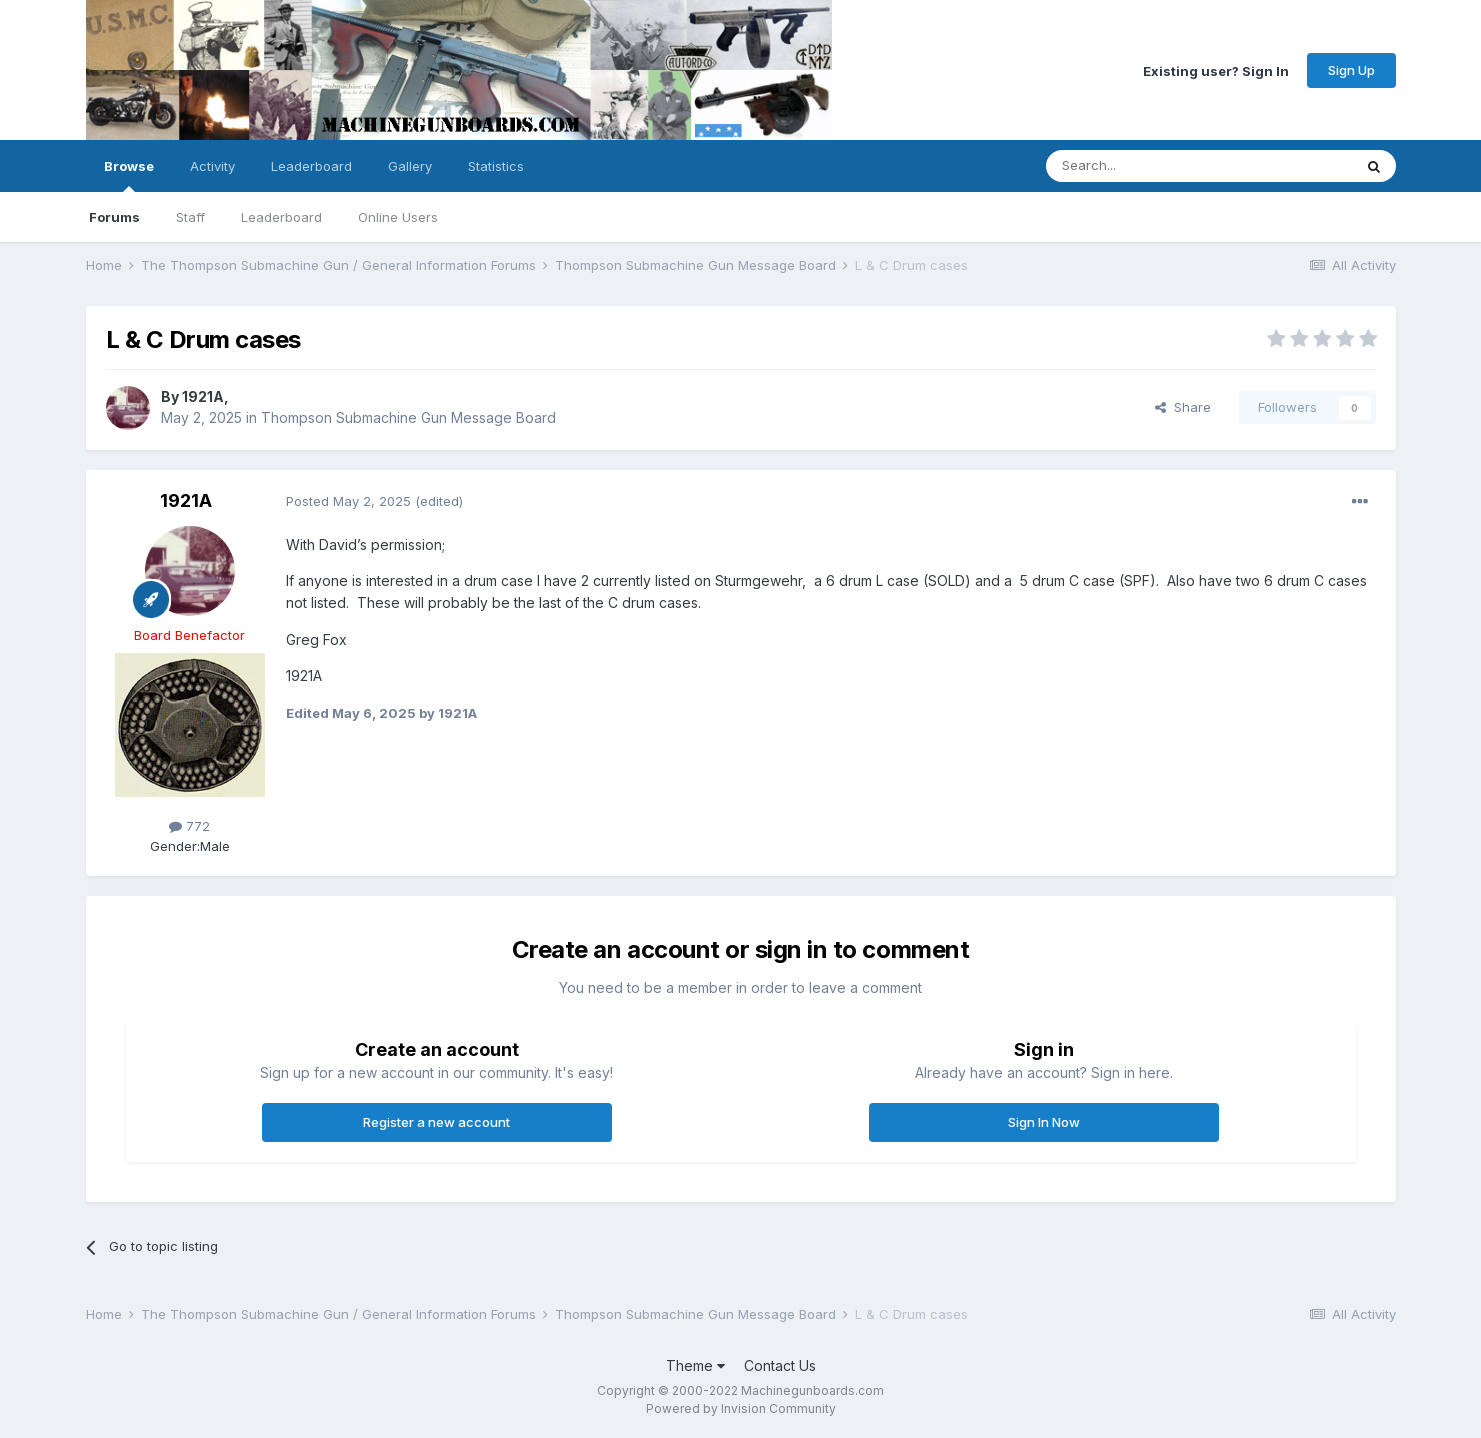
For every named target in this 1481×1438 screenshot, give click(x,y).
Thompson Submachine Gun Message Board (408, 417)
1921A (203, 396)
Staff (190, 217)
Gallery (410, 166)
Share (1183, 407)
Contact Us (780, 1365)
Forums (114, 217)
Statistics (496, 166)
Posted (348, 501)
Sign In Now (1044, 1122)
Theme (695, 1365)
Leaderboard (281, 217)
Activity (212, 166)
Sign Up (1351, 70)
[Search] (1148, 166)
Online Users (398, 217)
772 (189, 826)
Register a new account (436, 1122)
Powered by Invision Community (741, 1408)
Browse (129, 175)
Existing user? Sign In (1216, 70)
